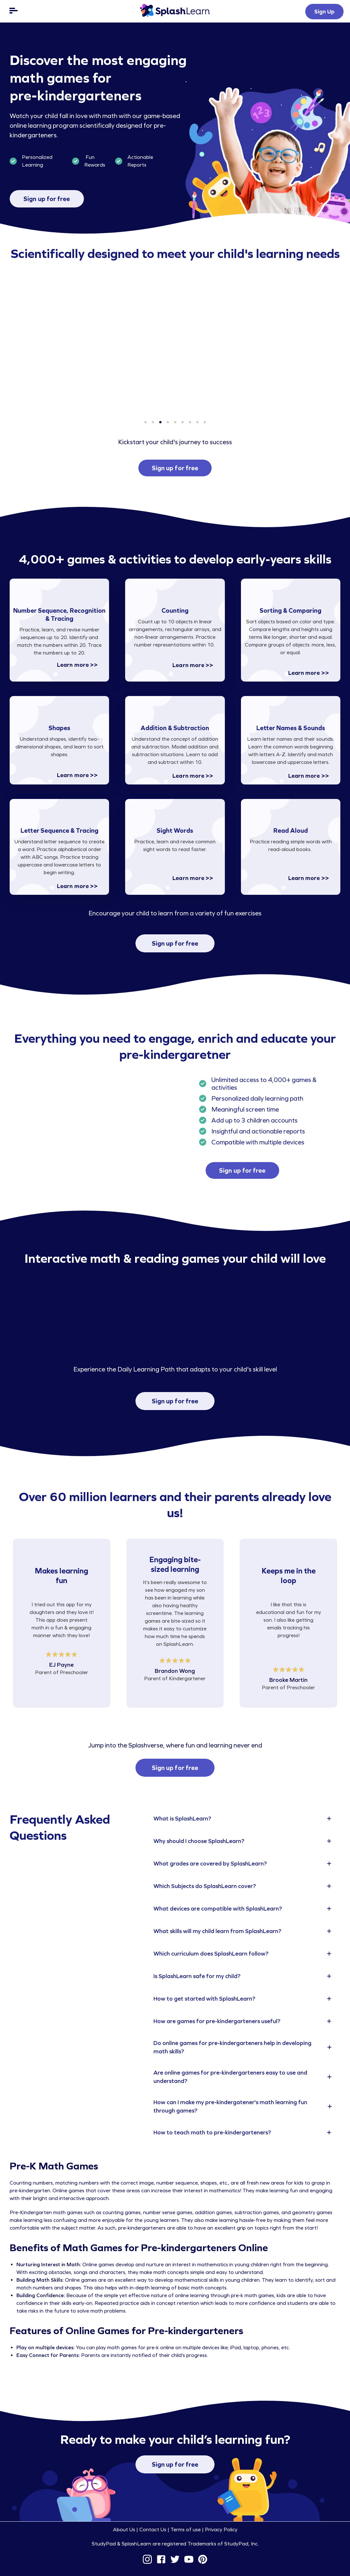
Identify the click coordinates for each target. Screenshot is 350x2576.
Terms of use (185, 2529)
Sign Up (324, 11)
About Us (124, 2529)
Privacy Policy (221, 2529)
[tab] (243, 1818)
